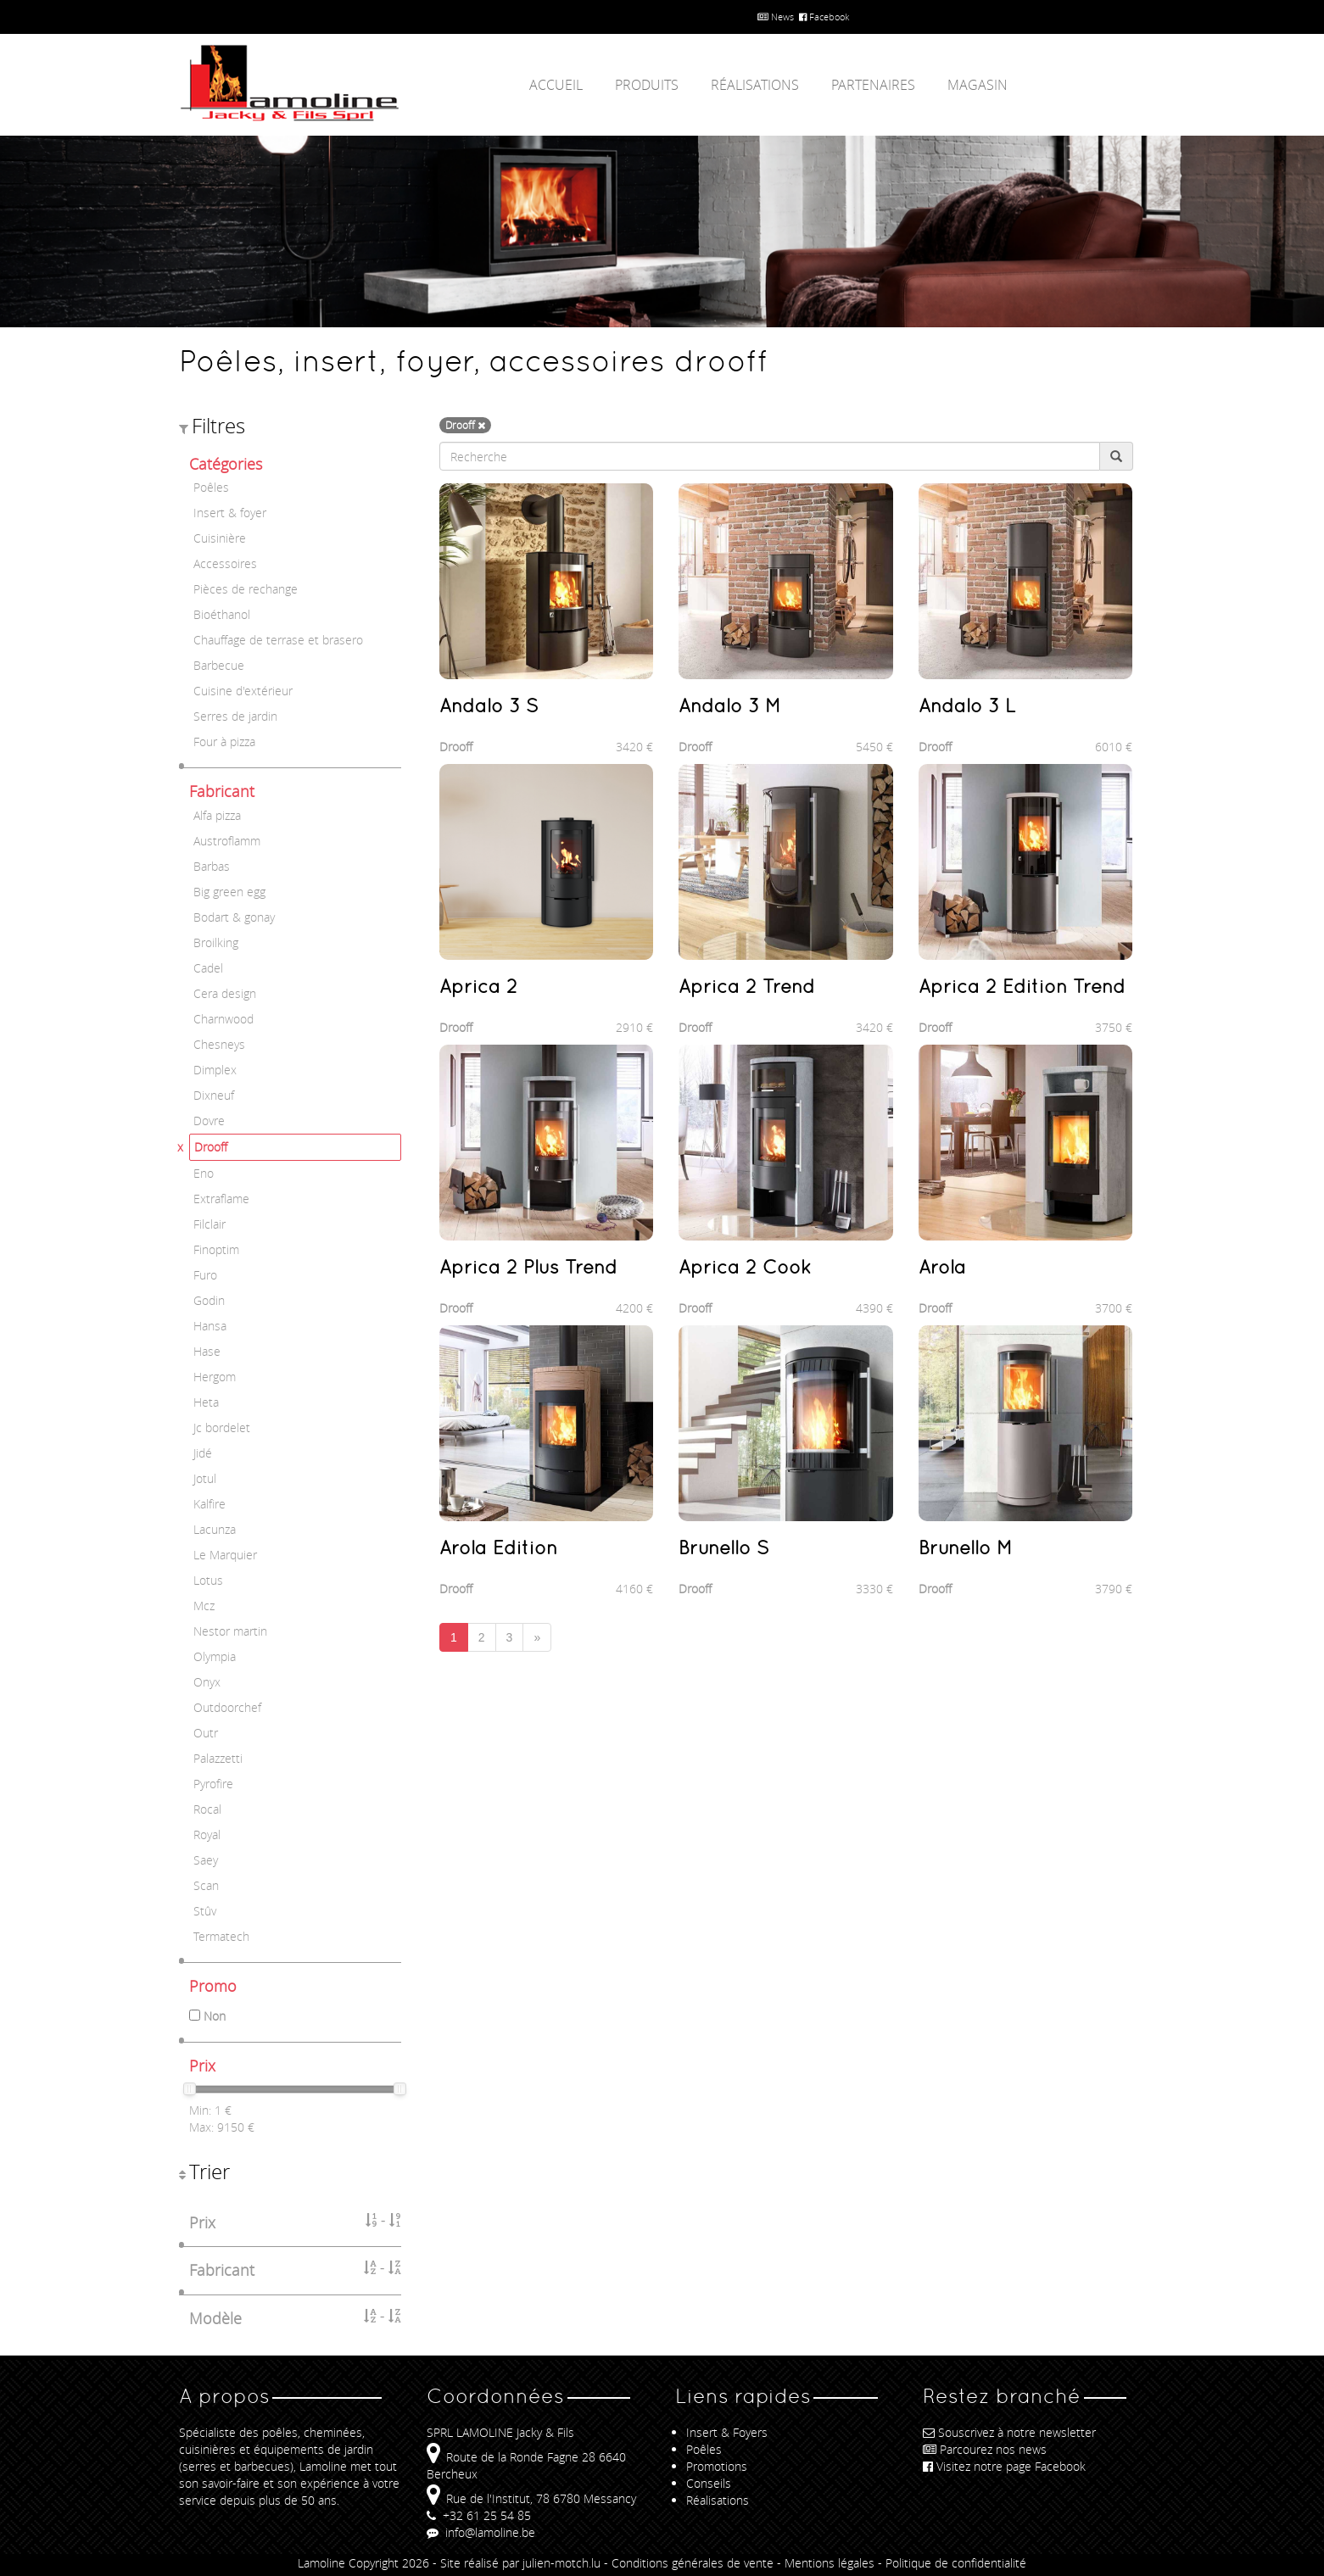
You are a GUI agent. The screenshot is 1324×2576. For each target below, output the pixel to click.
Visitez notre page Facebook (1004, 2466)
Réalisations (755, 84)
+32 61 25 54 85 (479, 2515)
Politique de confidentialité (955, 2563)
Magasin (977, 84)
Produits (647, 84)
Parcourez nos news (985, 2449)
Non (215, 2016)
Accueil (556, 84)
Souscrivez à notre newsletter (1009, 2432)
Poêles (704, 2449)
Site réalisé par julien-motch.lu (520, 2563)
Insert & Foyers (727, 2432)
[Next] (536, 1637)
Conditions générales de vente (693, 2563)
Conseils (708, 2483)
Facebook (824, 16)
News (775, 16)
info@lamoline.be (481, 2532)
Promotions (716, 2466)
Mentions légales (829, 2563)
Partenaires (873, 84)
